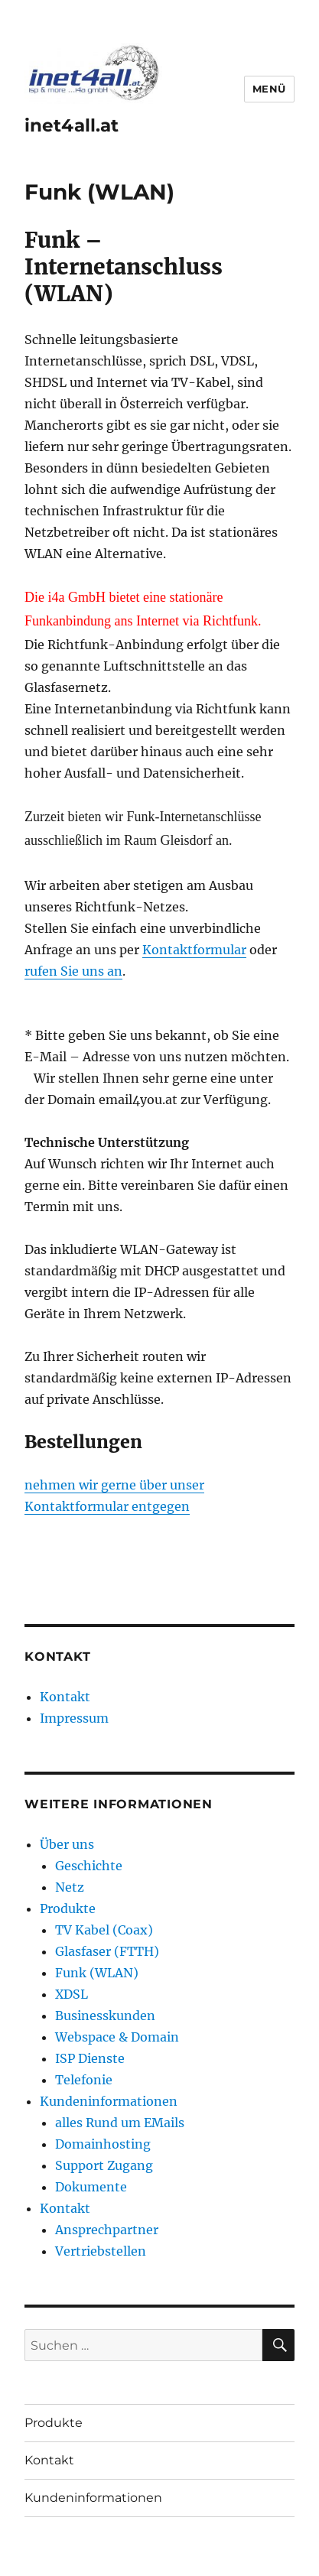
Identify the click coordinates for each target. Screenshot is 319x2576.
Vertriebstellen (100, 2251)
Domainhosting (103, 2144)
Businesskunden (105, 2015)
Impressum (74, 1718)
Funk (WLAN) (96, 1972)
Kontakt (65, 1696)
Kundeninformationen (108, 2101)
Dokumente (91, 2186)
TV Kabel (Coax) (104, 1930)
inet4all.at (71, 125)
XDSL (71, 1994)
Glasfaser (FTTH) (107, 1951)
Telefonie (83, 2079)
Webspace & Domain (117, 2037)
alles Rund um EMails (119, 2122)
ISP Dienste (90, 2058)
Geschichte (88, 1865)
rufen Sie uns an (73, 971)
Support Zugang (104, 2165)
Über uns (67, 1844)
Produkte (68, 1908)
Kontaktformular (194, 949)
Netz (69, 1887)
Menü (269, 89)
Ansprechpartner (106, 2229)
